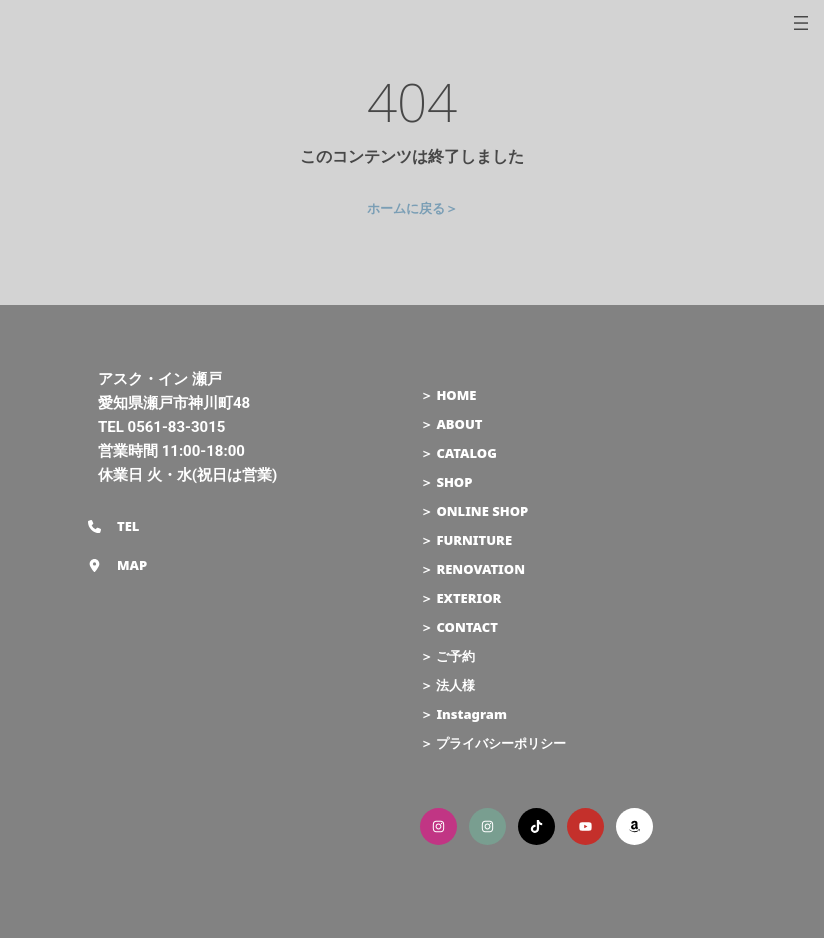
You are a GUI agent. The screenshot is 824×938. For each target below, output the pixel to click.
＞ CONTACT (459, 627)
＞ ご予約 (447, 656)
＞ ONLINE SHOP (474, 511)
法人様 (455, 685)
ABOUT (459, 424)
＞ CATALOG (458, 453)
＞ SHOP (446, 482)
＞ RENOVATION (472, 569)
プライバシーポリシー (501, 743)
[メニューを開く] (801, 23)
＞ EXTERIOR (460, 598)
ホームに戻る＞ (412, 208)
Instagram (471, 714)
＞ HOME (448, 395)
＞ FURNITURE (466, 540)
